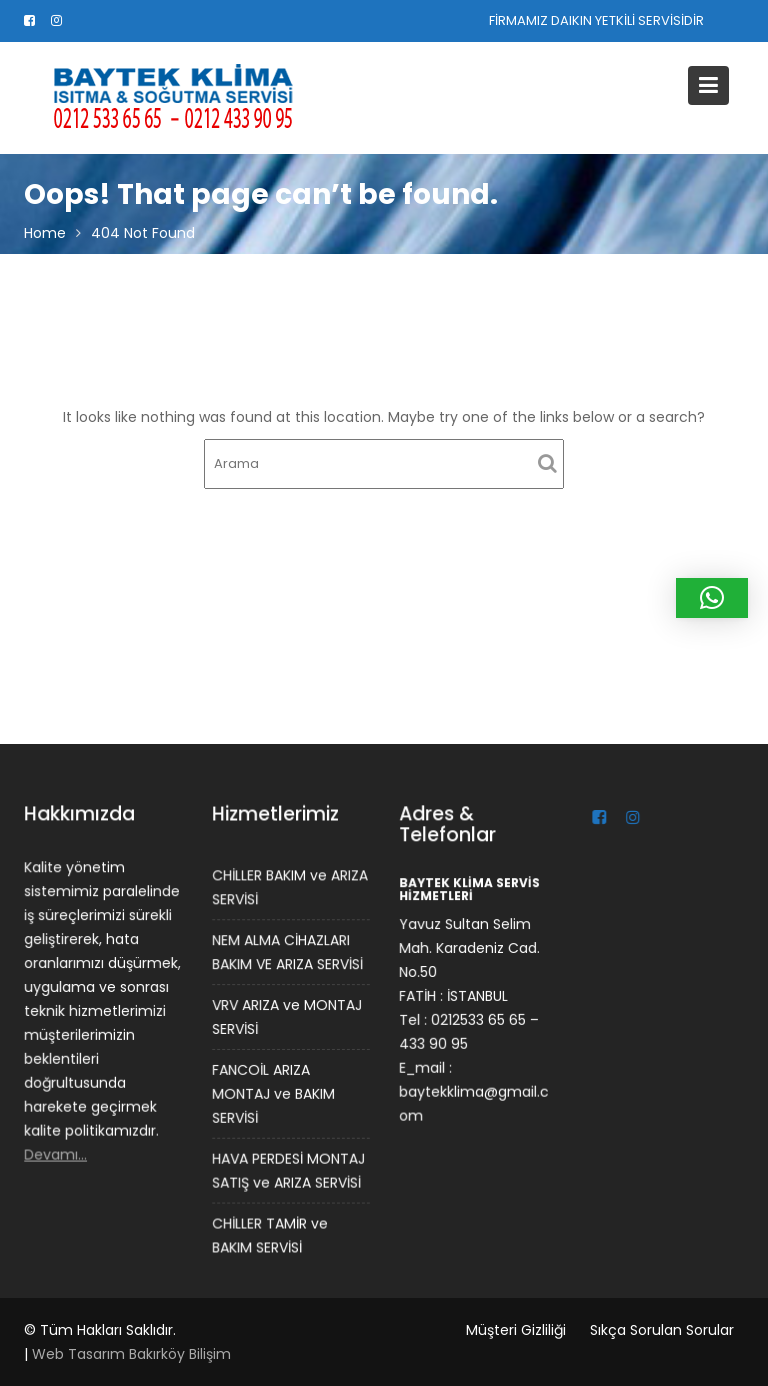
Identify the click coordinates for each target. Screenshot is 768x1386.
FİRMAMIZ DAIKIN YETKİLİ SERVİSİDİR (596, 20)
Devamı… (56, 1153)
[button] (712, 598)
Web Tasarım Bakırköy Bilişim (131, 1354)
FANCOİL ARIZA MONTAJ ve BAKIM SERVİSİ (273, 1093)
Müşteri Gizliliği (516, 1330)
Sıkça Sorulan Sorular (662, 1330)
